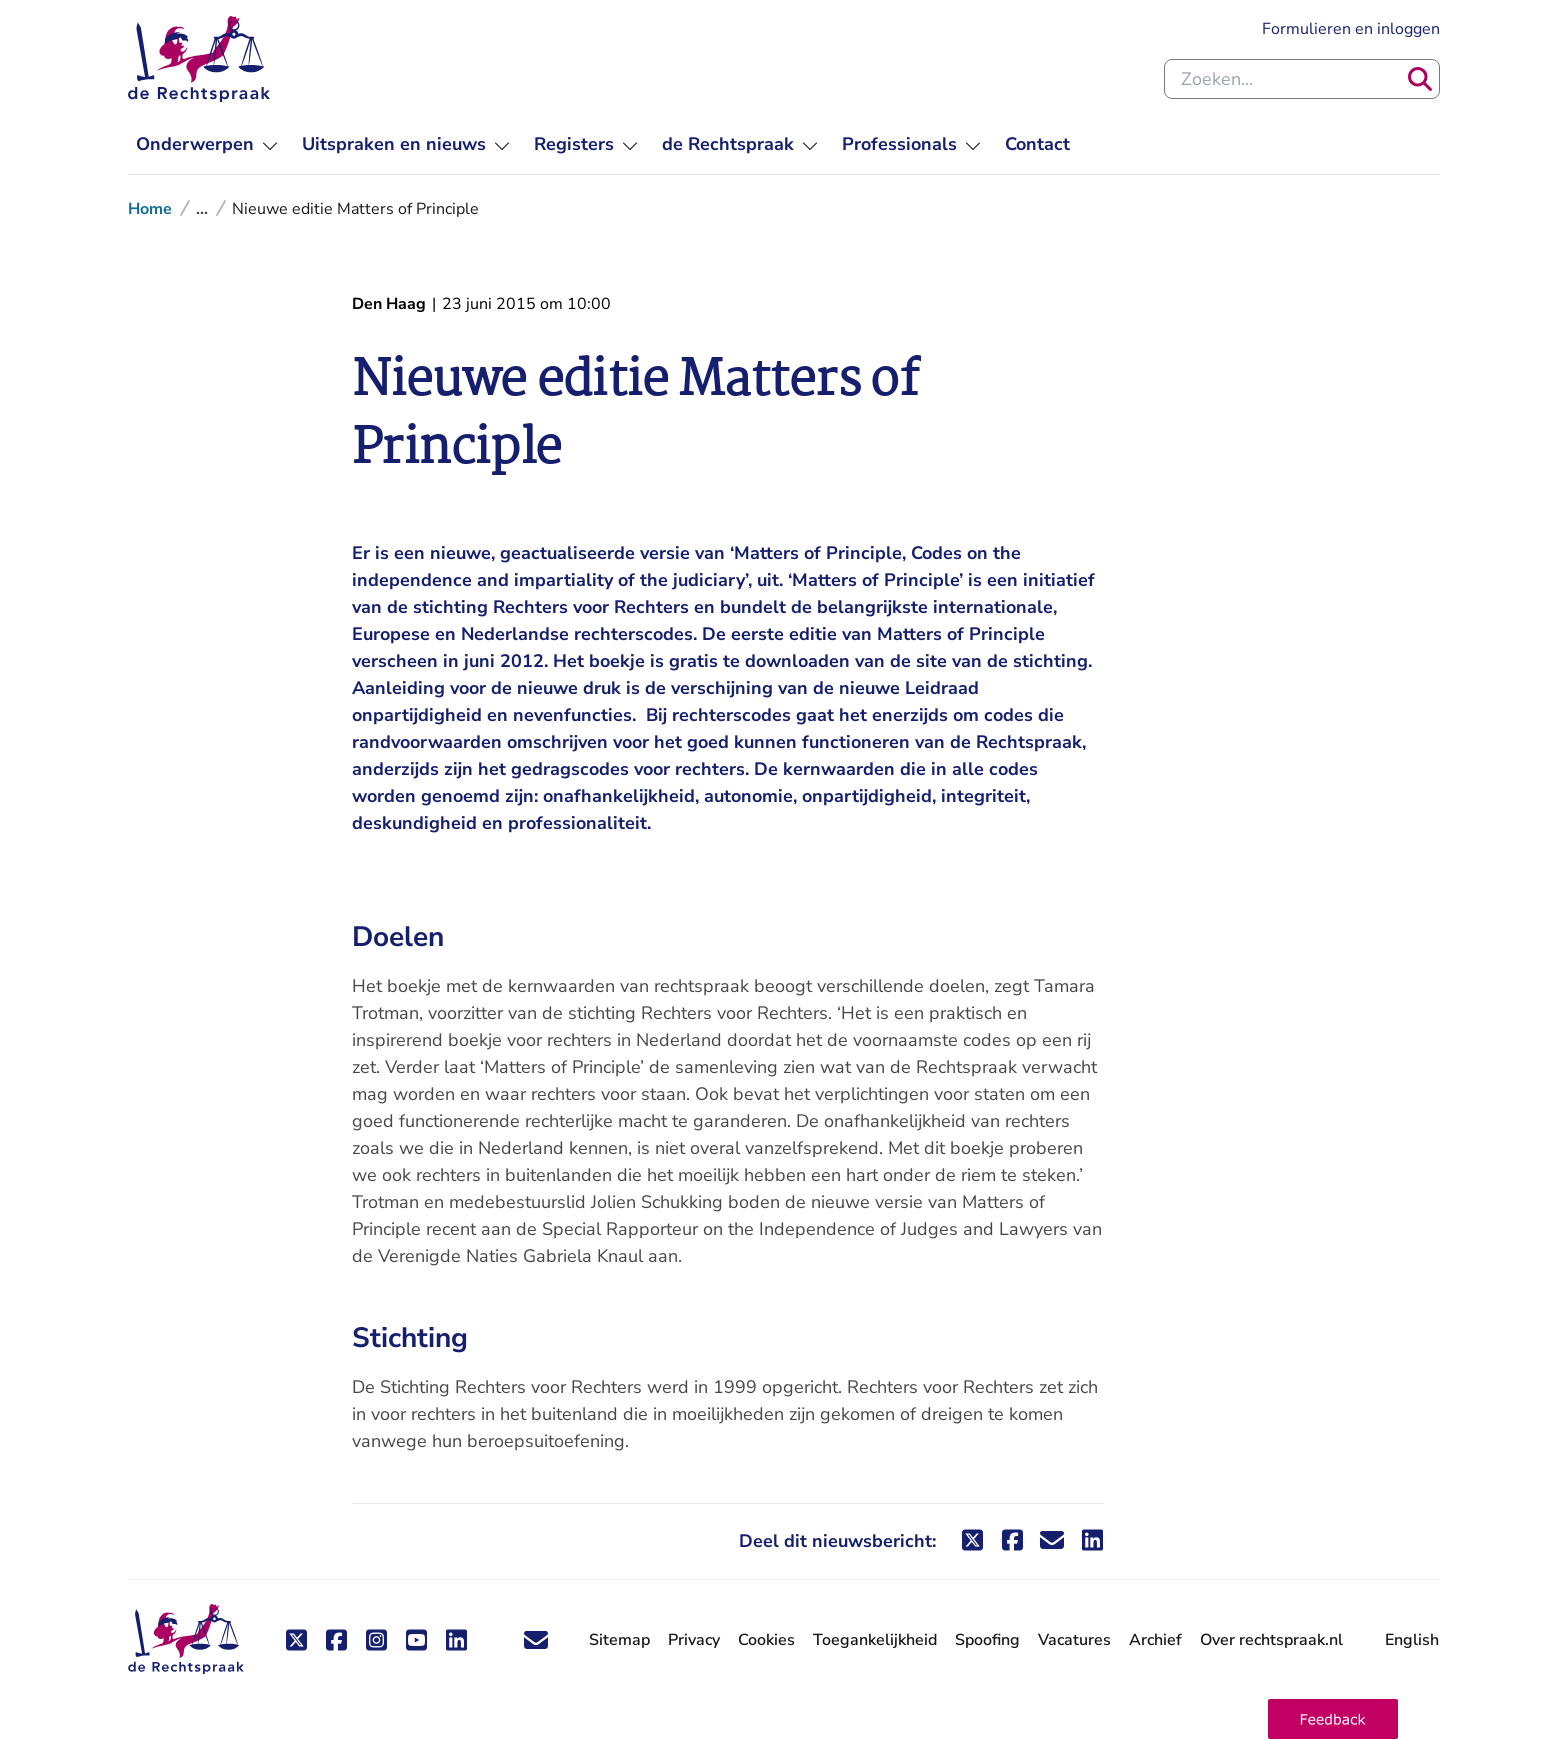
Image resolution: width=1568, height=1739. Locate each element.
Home (150, 209)
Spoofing (987, 1640)
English (1412, 1640)
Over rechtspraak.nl (1271, 1640)
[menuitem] (207, 144)
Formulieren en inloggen (1351, 29)
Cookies (766, 1640)
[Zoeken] (1420, 79)
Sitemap (619, 1640)
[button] (1333, 1719)
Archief (1155, 1640)
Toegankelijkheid (875, 1640)
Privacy (694, 1640)
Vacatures (1074, 1640)
